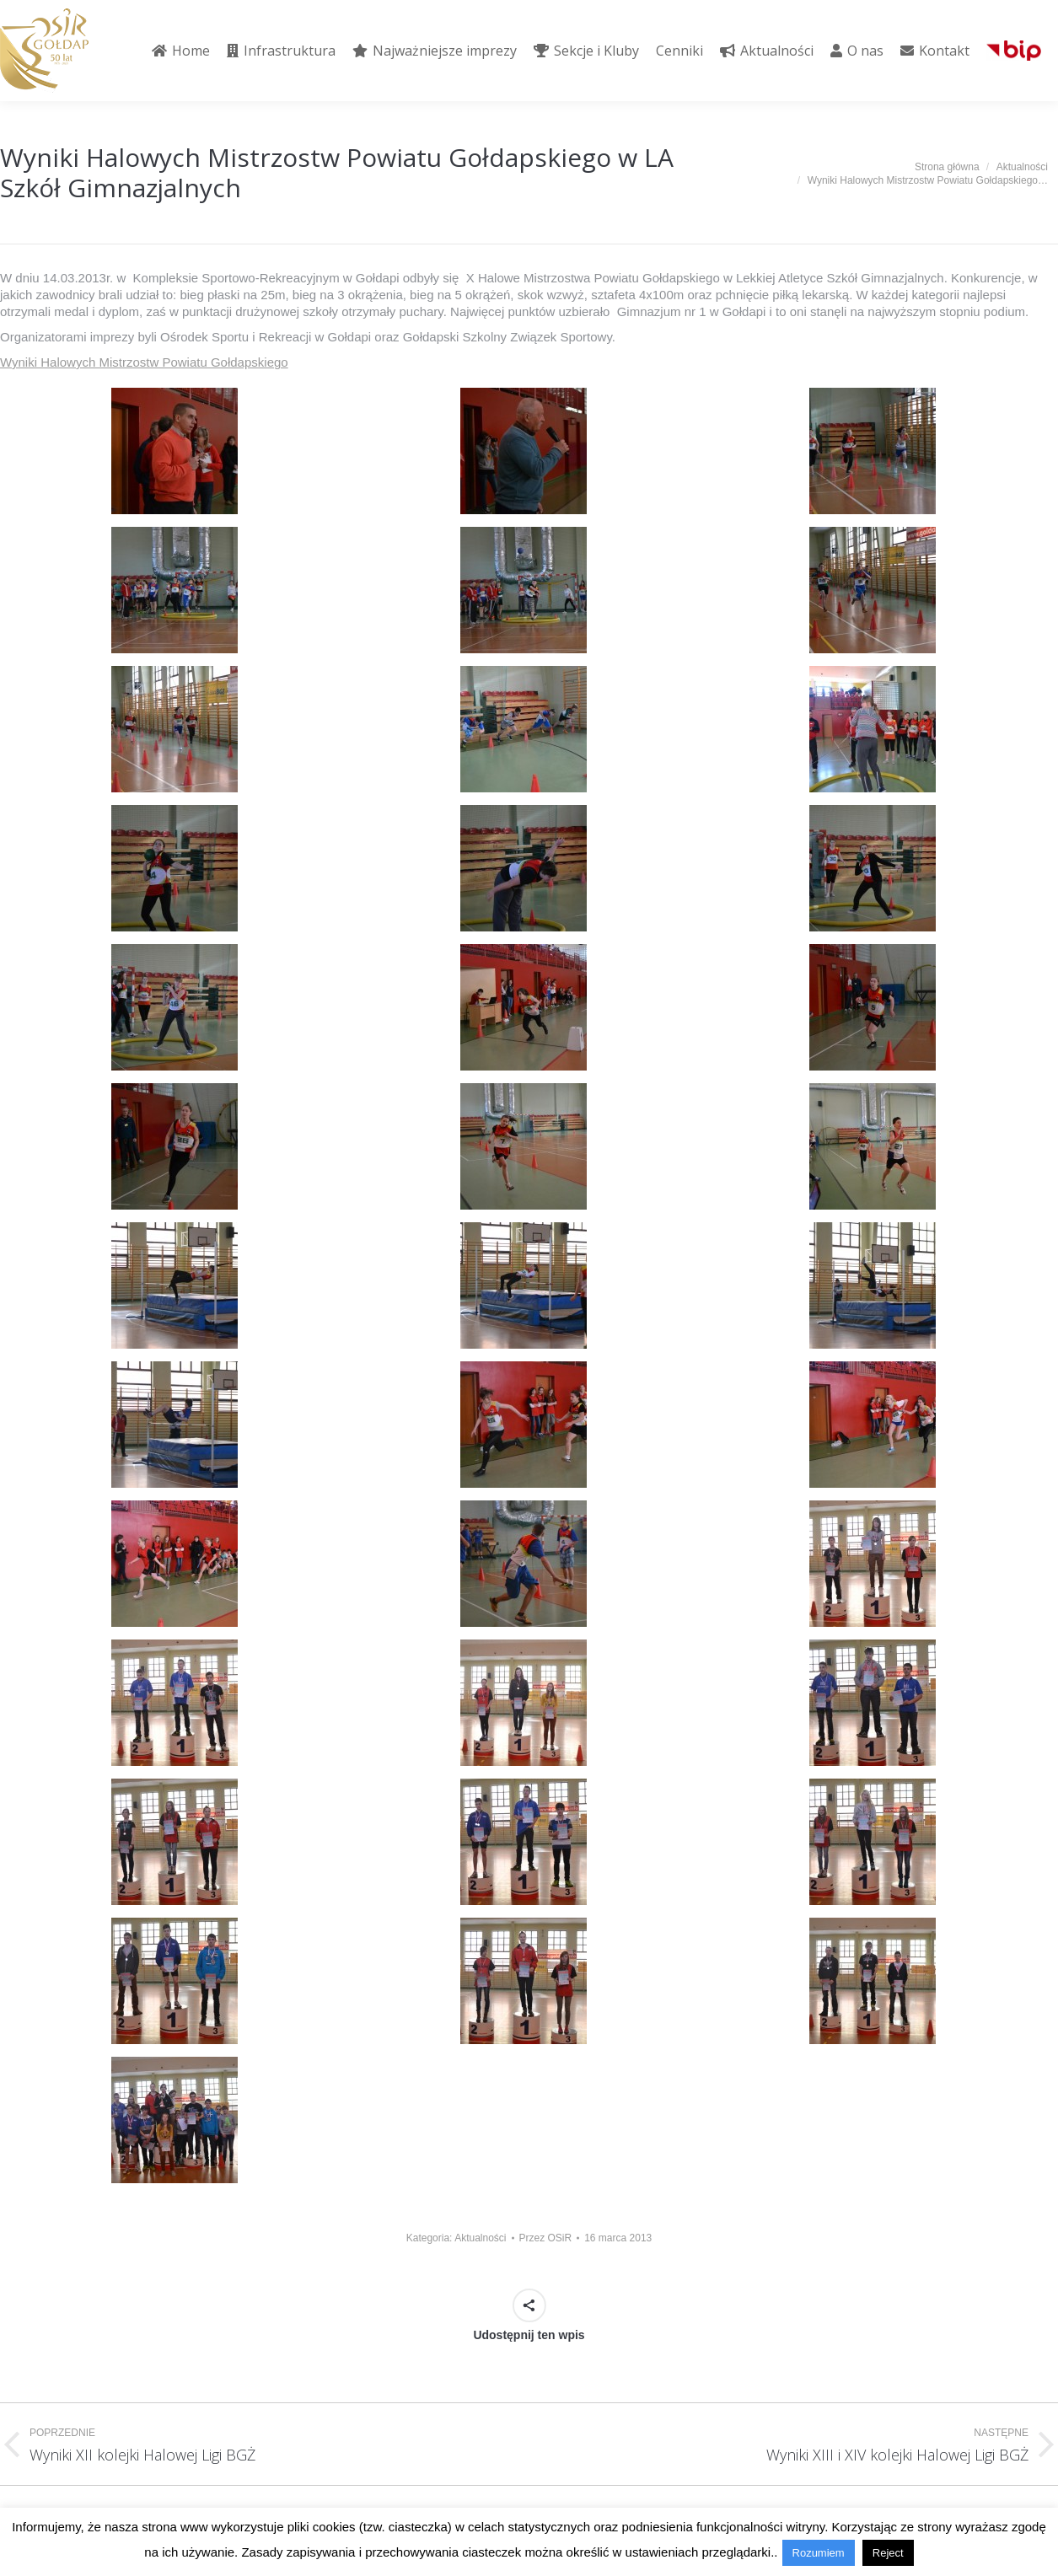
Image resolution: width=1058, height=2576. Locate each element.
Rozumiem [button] (818, 2552)
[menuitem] (180, 50)
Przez (545, 2238)
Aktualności (480, 2238)
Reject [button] (888, 2552)
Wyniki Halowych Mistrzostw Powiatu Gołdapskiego (144, 362)
